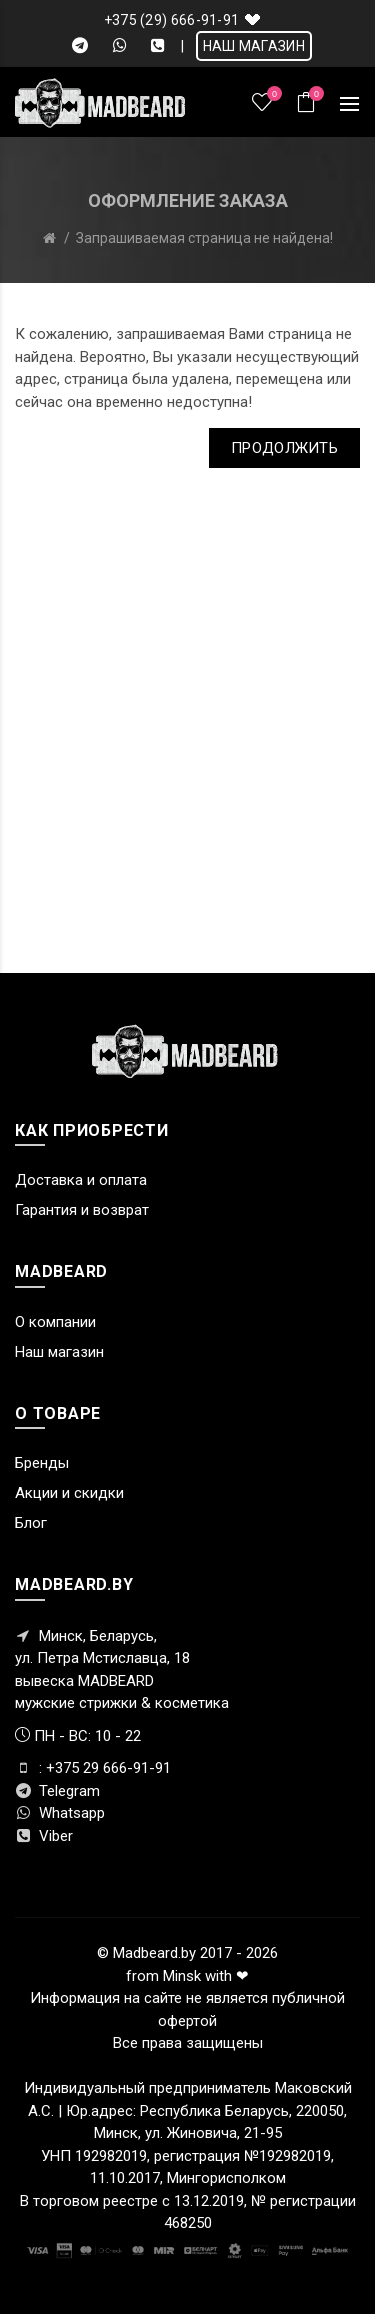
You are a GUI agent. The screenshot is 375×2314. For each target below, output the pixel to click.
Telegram (57, 1791)
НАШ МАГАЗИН (254, 46)
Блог (31, 1523)
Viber (44, 1836)
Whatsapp (60, 1813)
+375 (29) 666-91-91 (172, 20)
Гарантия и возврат (82, 1210)
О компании (55, 1322)
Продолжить (284, 448)
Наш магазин (59, 1352)
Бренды (42, 1463)
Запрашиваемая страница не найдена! (204, 238)
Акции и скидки (69, 1493)
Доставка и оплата (81, 1180)
